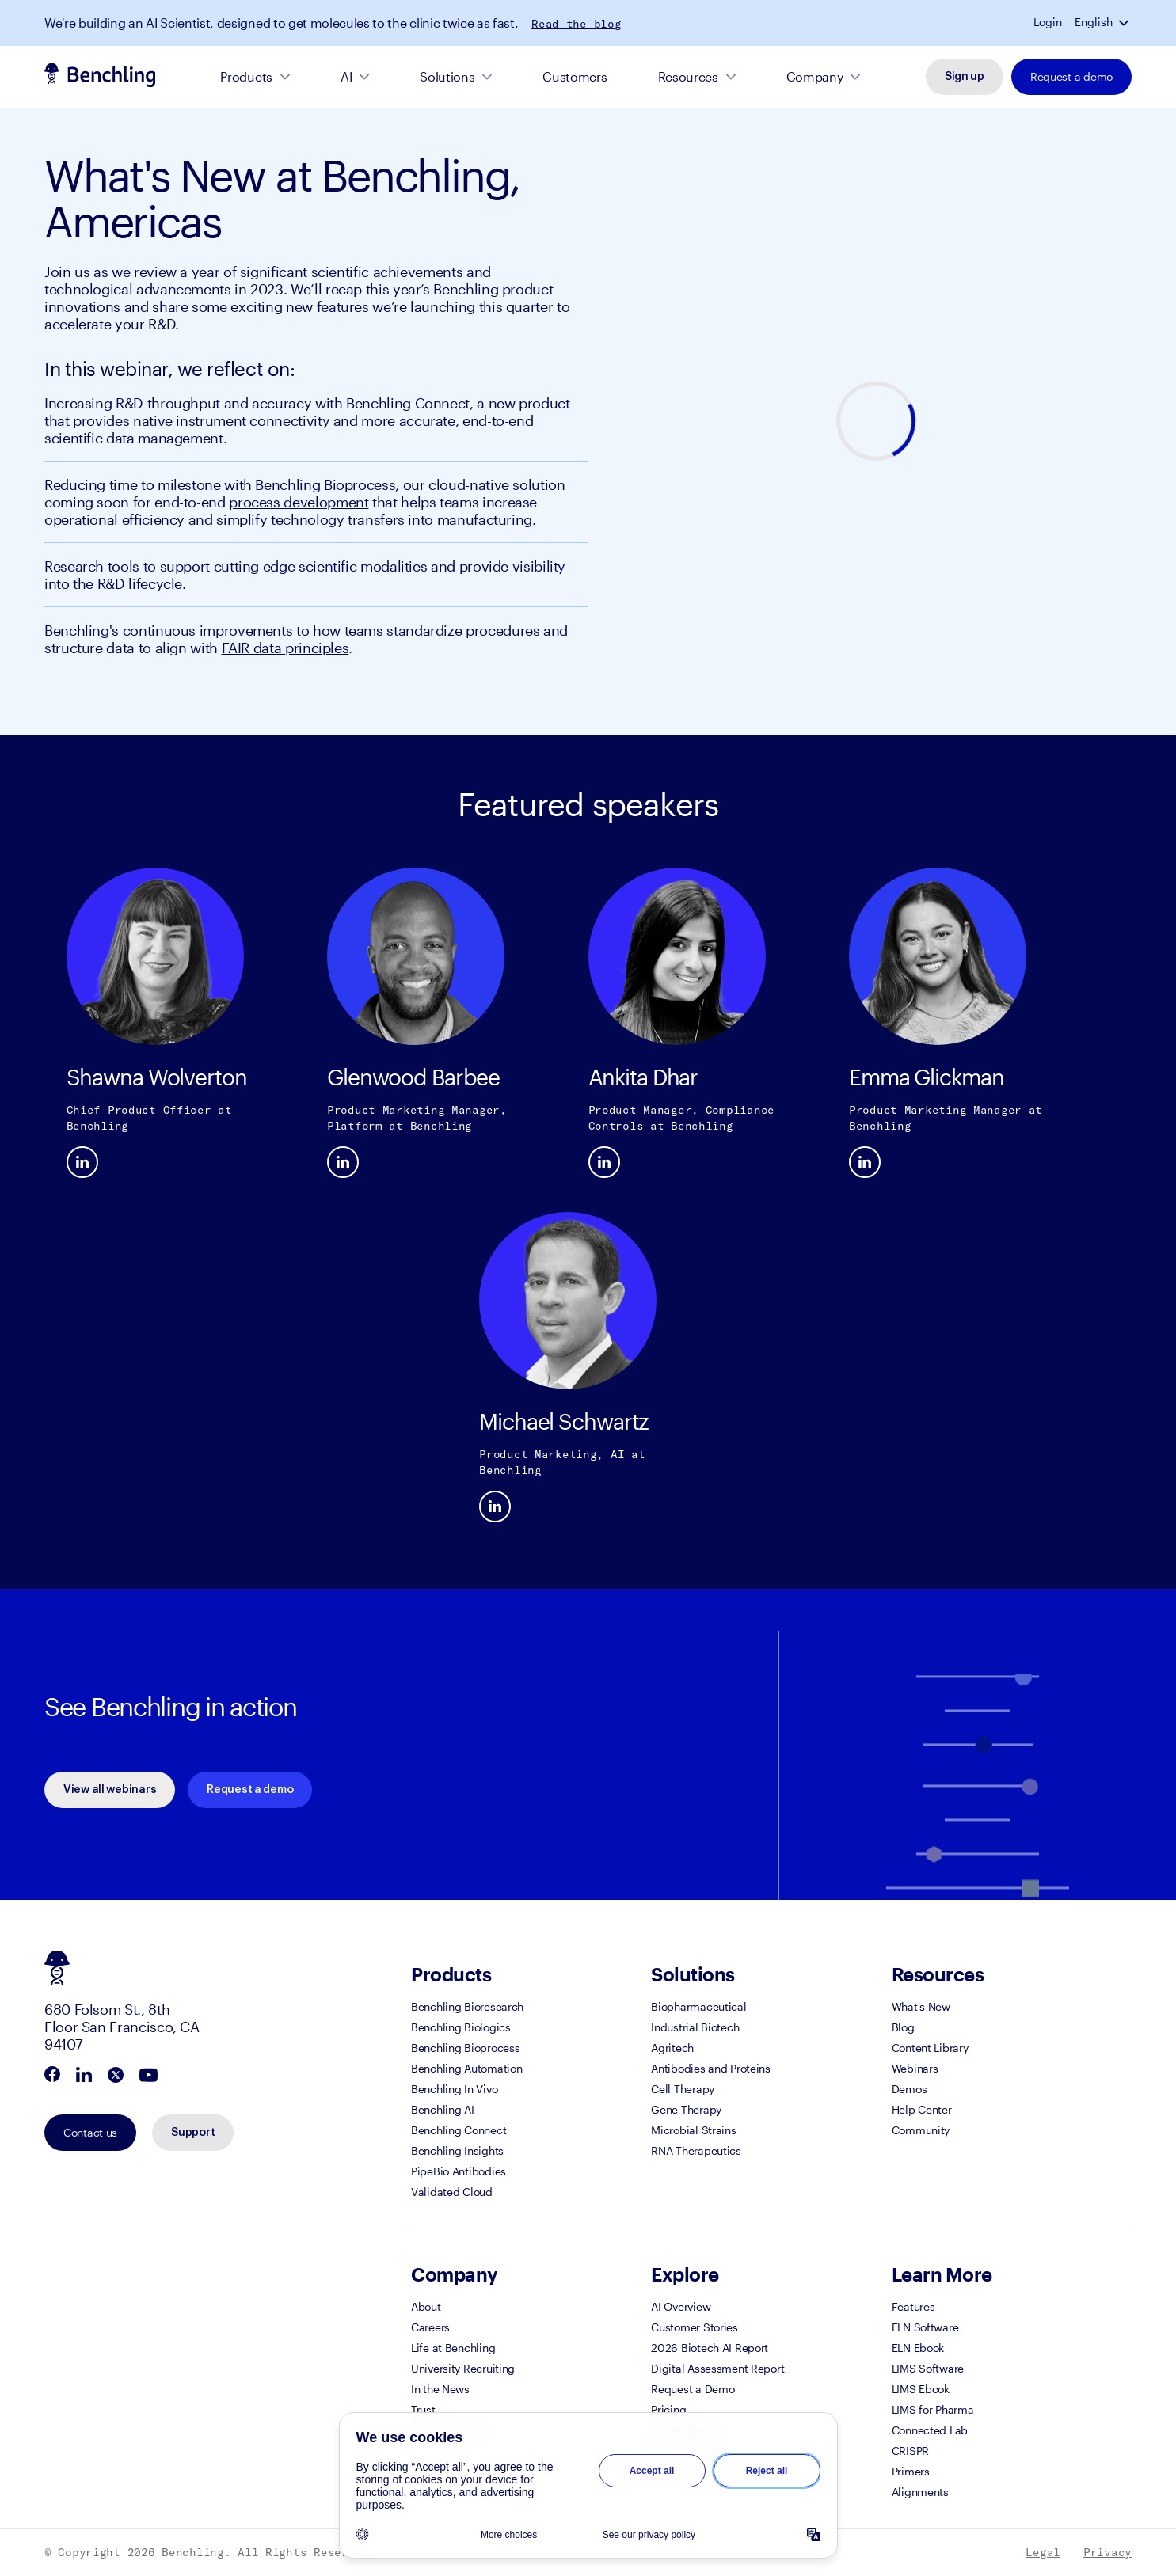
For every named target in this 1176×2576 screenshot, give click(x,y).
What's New (921, 2006)
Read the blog (576, 24)
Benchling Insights (457, 2150)
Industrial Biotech (695, 2027)
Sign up (964, 76)
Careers (430, 2327)
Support (193, 2132)
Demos (909, 2088)
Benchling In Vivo (454, 2088)
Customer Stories (694, 2327)
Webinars (915, 2068)
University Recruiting (463, 2368)
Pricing (668, 2409)
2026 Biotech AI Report (709, 2347)
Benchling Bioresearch (467, 2006)
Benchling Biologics (461, 2027)
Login (1047, 22)
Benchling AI (442, 2109)
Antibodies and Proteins (711, 2068)
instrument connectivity (252, 420)
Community (921, 2130)
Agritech (672, 2047)
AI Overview (680, 2306)
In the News (440, 2389)
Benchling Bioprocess (465, 2047)
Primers (911, 2471)
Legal (1043, 2552)
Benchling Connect (458, 2130)
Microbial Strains (693, 2130)
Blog (903, 2027)
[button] (1125, 22)
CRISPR (910, 2450)
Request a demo (1071, 76)
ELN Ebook (918, 2347)
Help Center (922, 2109)
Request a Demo (692, 2389)
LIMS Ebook (921, 2389)
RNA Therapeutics (696, 2150)
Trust (423, 2409)
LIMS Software (928, 2368)
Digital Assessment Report (717, 2368)
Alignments (920, 2491)
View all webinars (109, 1789)
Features (913, 2306)
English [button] (1094, 22)
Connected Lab (930, 2430)
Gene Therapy (686, 2109)
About (426, 2306)
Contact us (90, 2132)
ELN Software (925, 2327)
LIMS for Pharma (933, 2409)
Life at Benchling (453, 2347)
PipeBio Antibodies (458, 2171)
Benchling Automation (466, 2068)
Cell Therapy (682, 2088)
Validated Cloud (452, 2191)
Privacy (1107, 2552)
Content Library (930, 2047)
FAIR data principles (285, 647)
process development (298, 502)
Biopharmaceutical (698, 2006)
